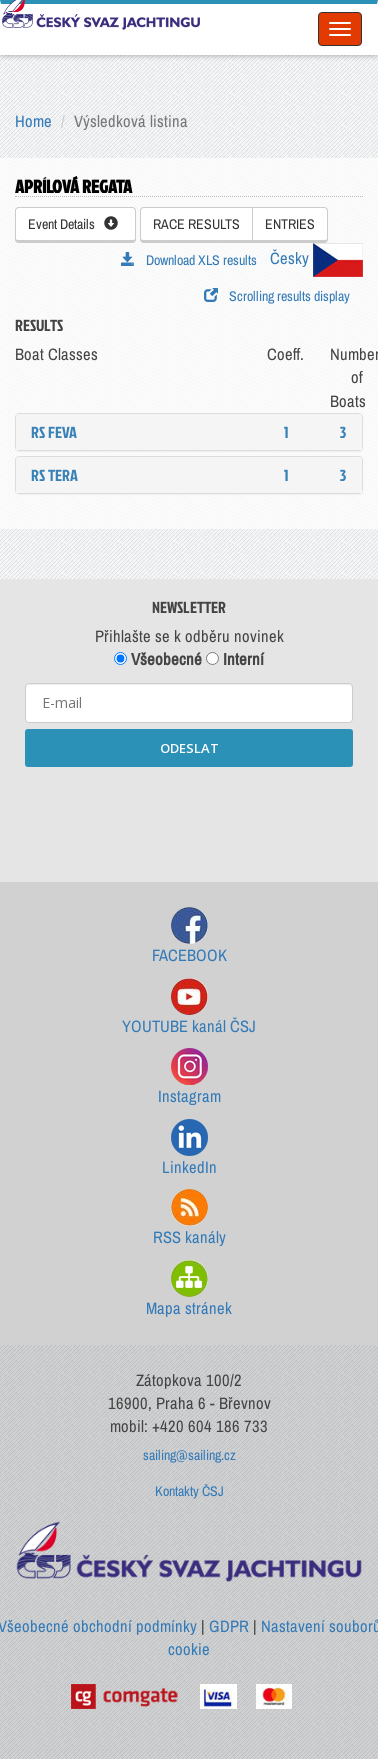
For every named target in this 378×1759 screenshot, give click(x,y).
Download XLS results (189, 260)
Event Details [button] (73, 224)
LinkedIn (189, 1148)
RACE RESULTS (196, 224)
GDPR (229, 1626)
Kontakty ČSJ (189, 1491)
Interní (235, 659)
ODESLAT (189, 748)
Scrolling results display (277, 296)
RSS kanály (189, 1218)
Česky (316, 258)
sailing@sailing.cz (189, 1455)
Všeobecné (158, 659)
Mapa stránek (189, 1289)
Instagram (189, 1077)
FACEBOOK (189, 936)
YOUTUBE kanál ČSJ (189, 1007)
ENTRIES (290, 224)
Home (33, 121)
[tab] (189, 432)
